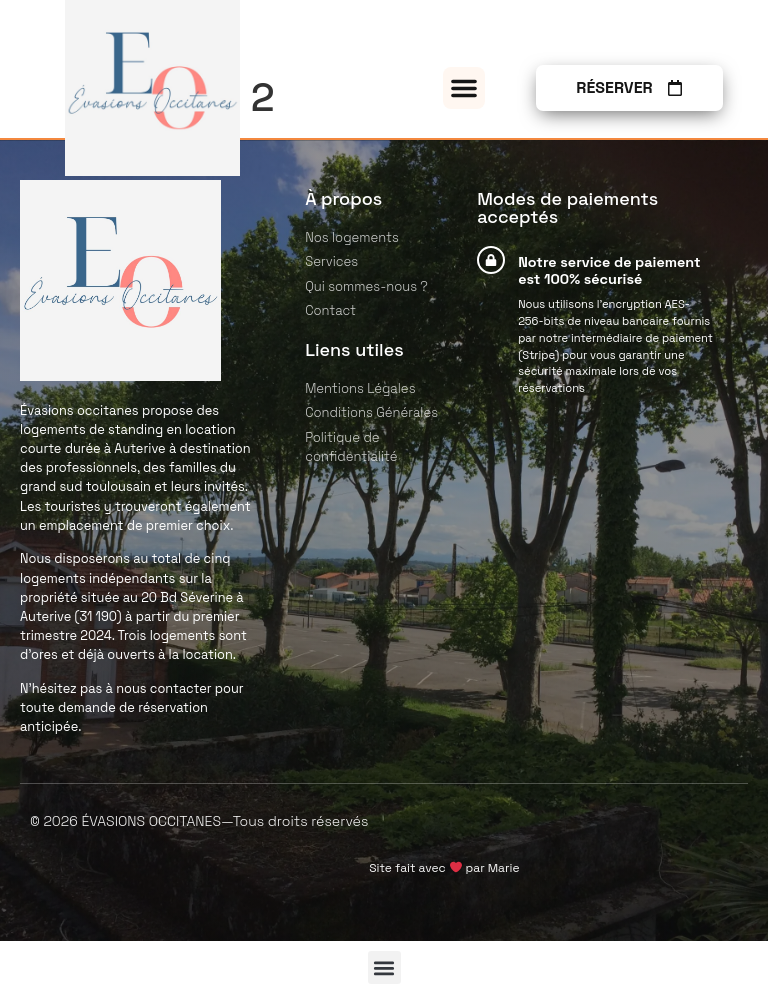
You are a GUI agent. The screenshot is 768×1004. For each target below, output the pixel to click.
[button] (464, 88)
